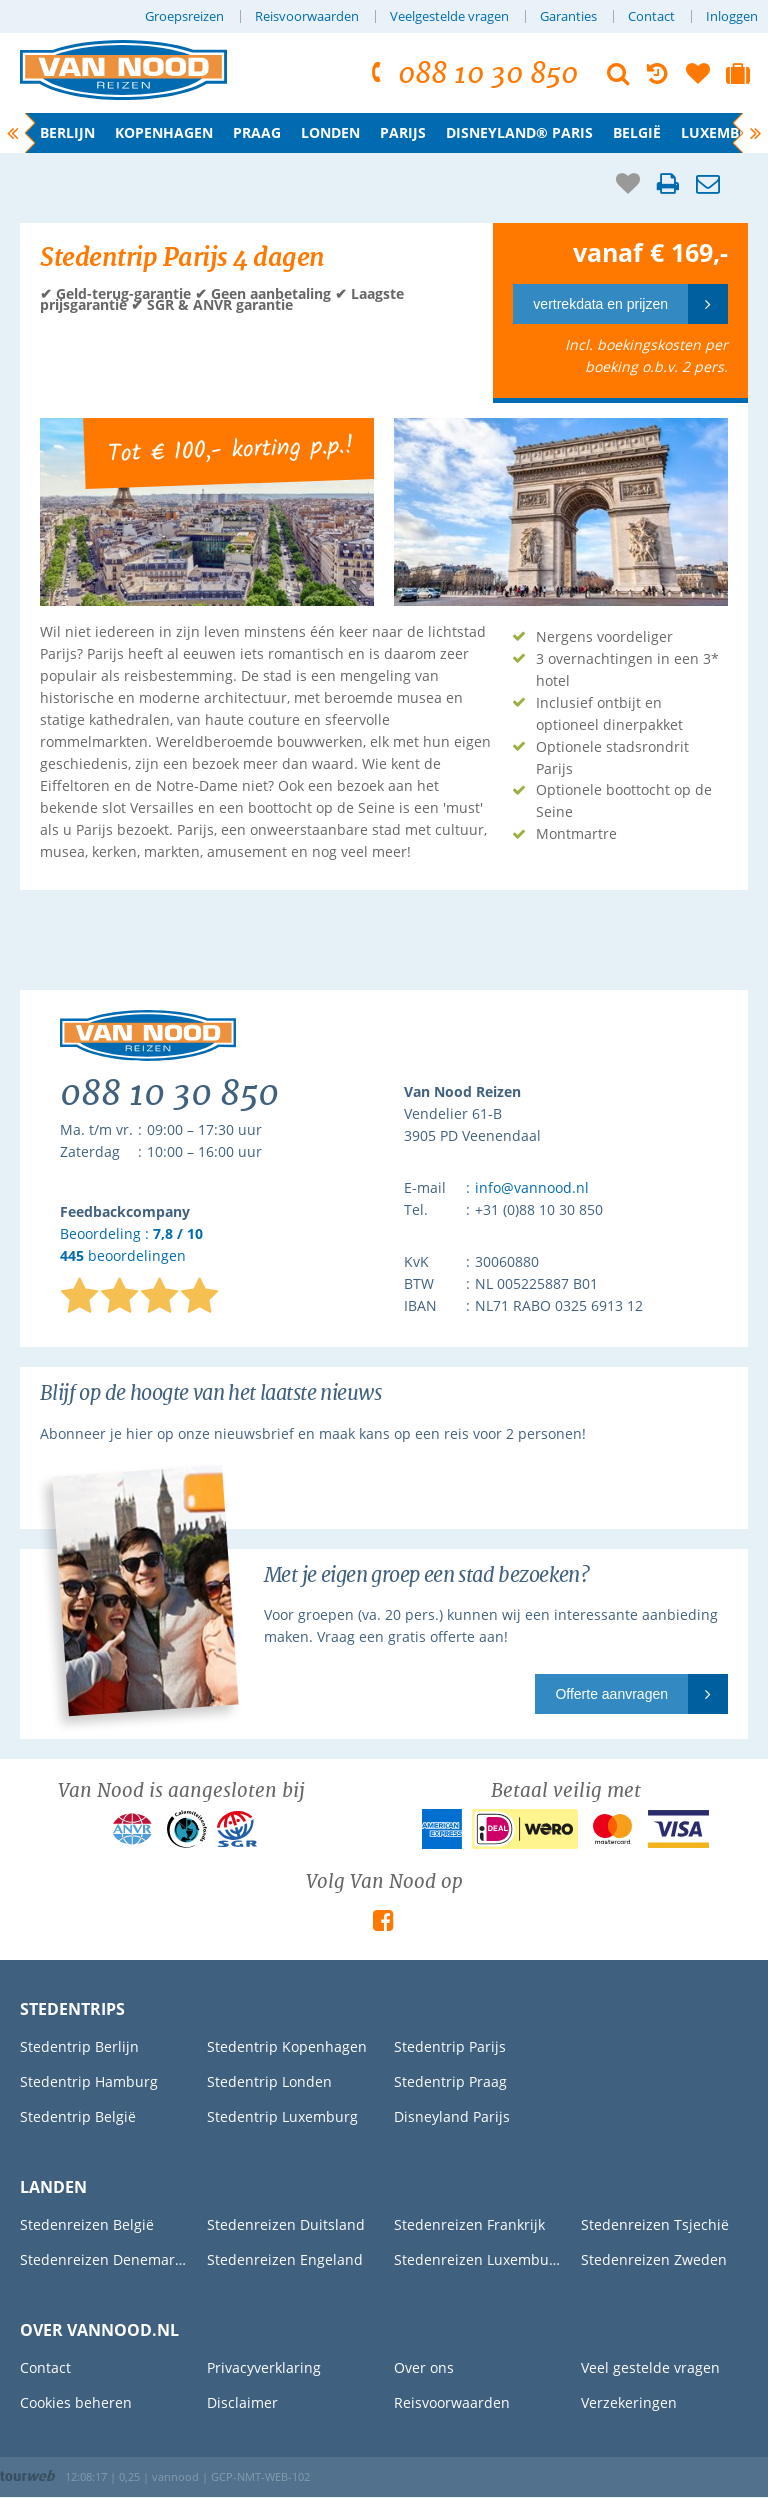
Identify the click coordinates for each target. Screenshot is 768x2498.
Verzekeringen (629, 2402)
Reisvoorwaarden (307, 16)
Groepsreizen (184, 16)
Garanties (568, 16)
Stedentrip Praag (450, 2081)
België (637, 132)
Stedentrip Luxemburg (282, 2116)
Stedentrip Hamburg (89, 2081)
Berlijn (67, 132)
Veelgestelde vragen (449, 16)
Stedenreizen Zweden (654, 2259)
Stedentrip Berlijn (79, 2046)
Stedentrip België (78, 2116)
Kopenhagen (164, 132)
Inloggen (732, 16)
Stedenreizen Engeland (285, 2259)
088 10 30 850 (471, 73)
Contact (651, 16)
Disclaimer (242, 2402)
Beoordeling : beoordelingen (131, 1245)
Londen (330, 132)
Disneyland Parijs (452, 2116)
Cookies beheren (76, 2402)
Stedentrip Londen (269, 2081)
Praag (257, 132)
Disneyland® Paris (519, 132)
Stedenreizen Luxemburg (477, 2259)
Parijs (403, 132)
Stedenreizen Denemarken (103, 2259)
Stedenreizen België (87, 2224)
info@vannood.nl (532, 1187)
